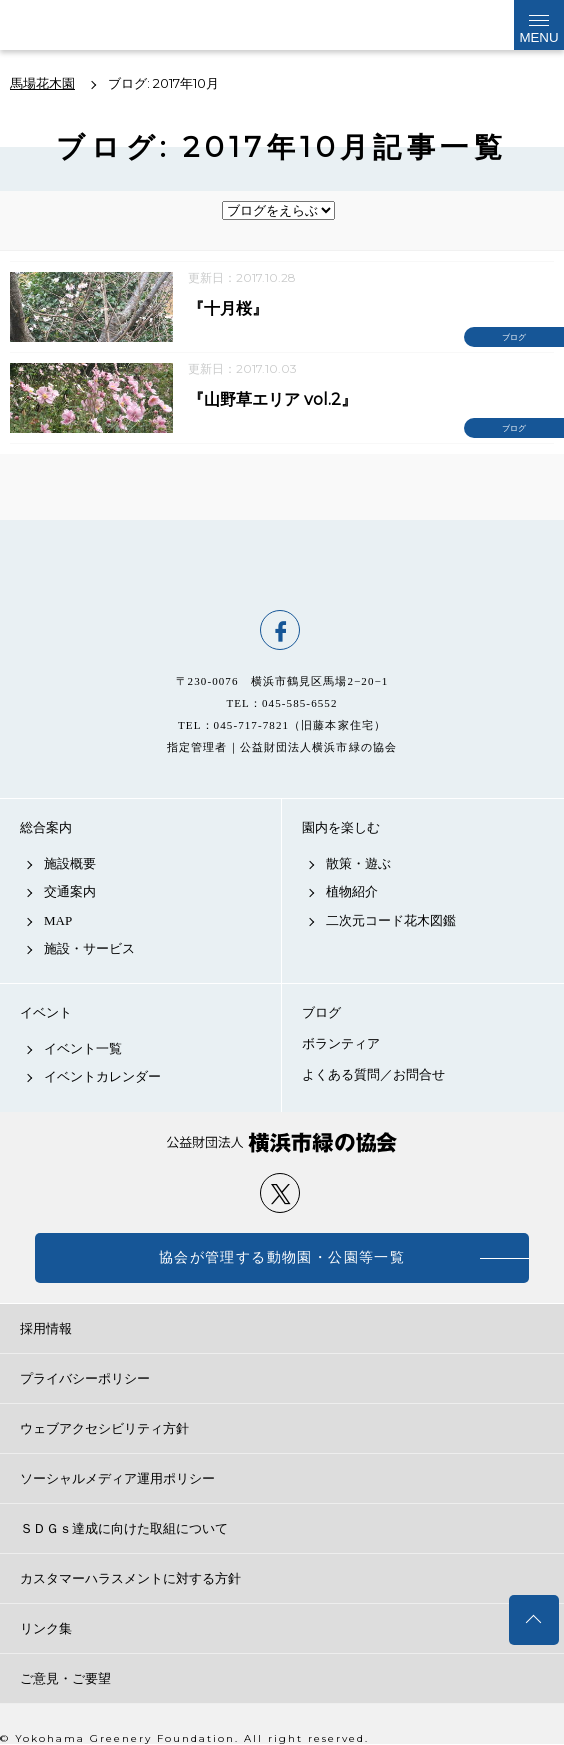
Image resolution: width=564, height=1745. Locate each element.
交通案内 (70, 891)
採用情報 (46, 1328)
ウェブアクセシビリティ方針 (104, 1428)
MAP (58, 920)
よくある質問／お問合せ (373, 1074)
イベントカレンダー (102, 1076)
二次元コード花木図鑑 (391, 920)
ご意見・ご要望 (65, 1678)
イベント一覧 (83, 1048)
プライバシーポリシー (85, 1378)
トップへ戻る (534, 1620)
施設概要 (70, 863)
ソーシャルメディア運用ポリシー (117, 1478)
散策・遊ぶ (358, 863)
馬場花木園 (282, 565)
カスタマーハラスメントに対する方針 (130, 1578)
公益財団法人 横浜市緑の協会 (282, 1142)
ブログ (321, 1012)
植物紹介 (352, 891)
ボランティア (341, 1043)
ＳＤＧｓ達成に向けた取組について (124, 1528)
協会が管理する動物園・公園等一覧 (282, 1257)
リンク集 (46, 1628)
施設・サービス (89, 948)
